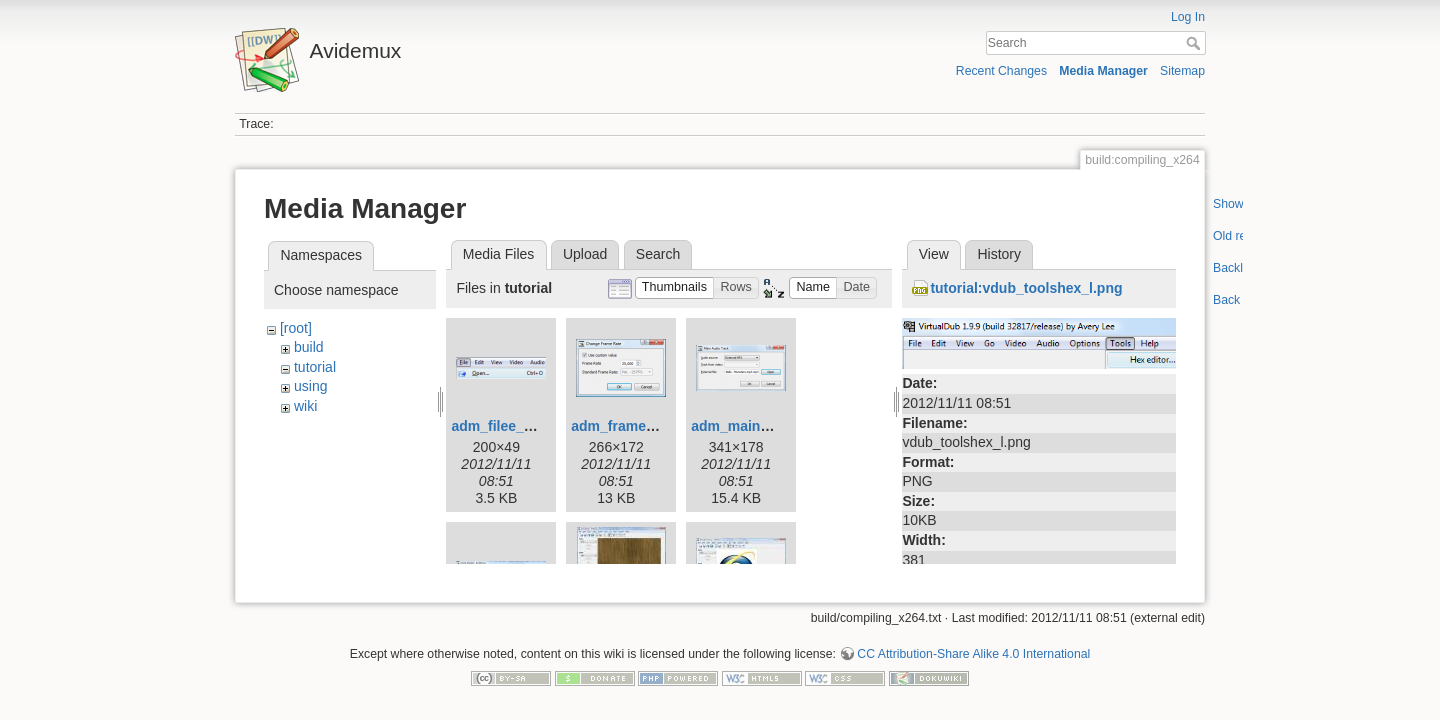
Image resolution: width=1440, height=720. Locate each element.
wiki (305, 406)
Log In (1188, 17)
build (309, 347)
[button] (675, 288)
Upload (585, 254)
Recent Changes (1001, 71)
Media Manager (1103, 71)
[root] (296, 328)
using (310, 386)
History (999, 254)
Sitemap (1182, 71)
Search (1195, 43)
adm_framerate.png (636, 426)
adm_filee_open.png (518, 426)
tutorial (315, 367)
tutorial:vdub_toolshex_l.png (1026, 288)
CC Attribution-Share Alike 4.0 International (973, 646)
